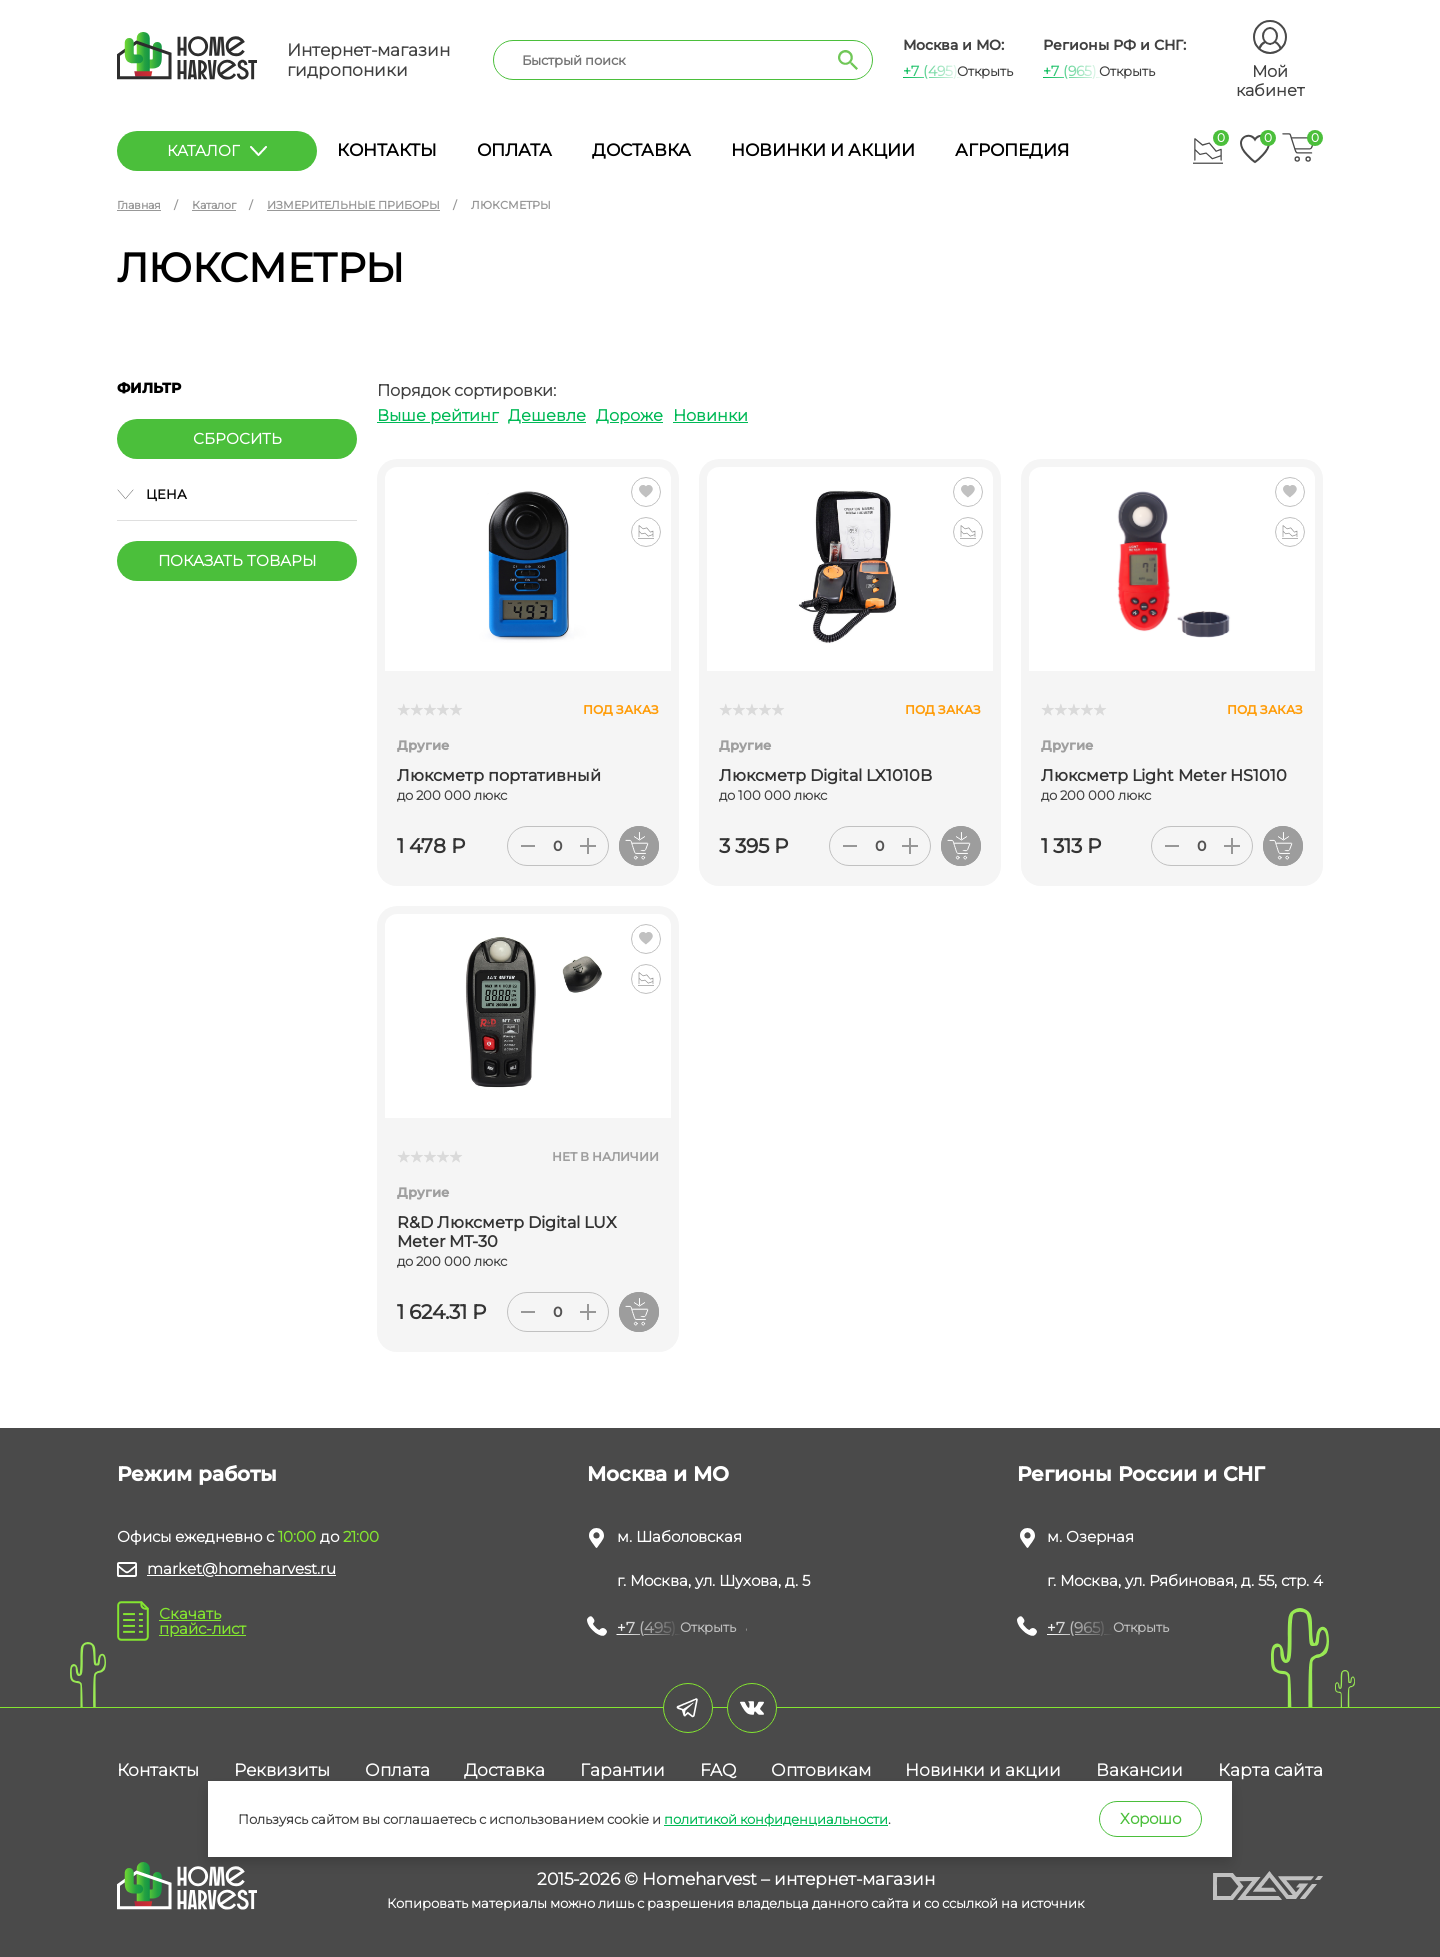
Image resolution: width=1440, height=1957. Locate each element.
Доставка (641, 150)
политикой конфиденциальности (776, 1819)
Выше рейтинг (437, 415)
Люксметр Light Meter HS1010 (1164, 775)
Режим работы (197, 1474)
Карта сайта (1270, 1770)
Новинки (710, 415)
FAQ (718, 1770)
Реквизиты (282, 1770)
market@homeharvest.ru (241, 1568)
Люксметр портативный (499, 775)
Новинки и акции (823, 150)
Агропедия (1012, 150)
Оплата (514, 150)
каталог (217, 150)
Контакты (387, 150)
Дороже (629, 415)
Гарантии (622, 1770)
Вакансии (1139, 1770)
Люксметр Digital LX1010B (825, 775)
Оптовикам (821, 1770)
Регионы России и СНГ (1141, 1474)
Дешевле (547, 415)
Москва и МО (658, 1474)
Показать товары (237, 560)
